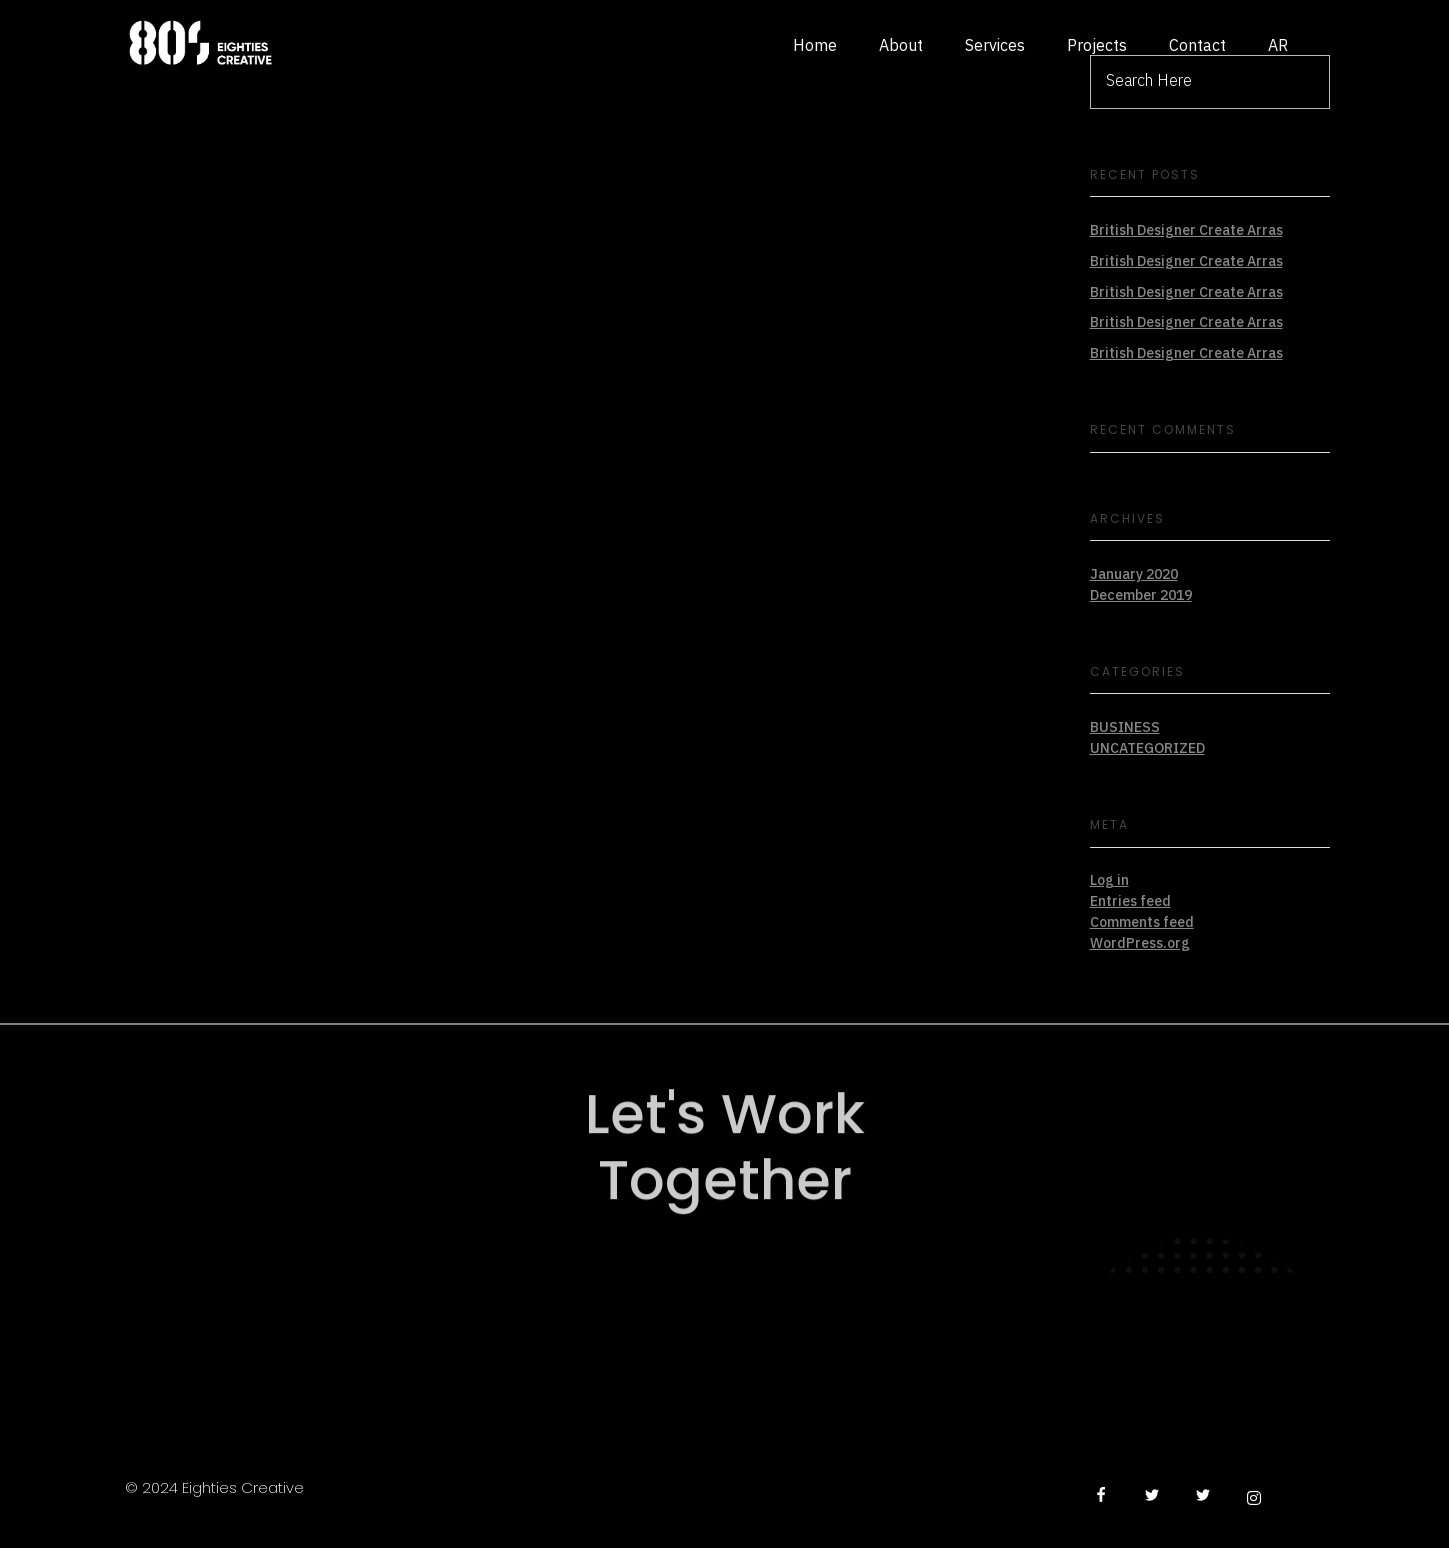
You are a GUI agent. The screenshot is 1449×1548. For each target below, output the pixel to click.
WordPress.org (1140, 943)
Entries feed (1130, 901)
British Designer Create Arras (1186, 230)
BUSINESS (1125, 727)
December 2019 (1141, 595)
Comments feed (1142, 922)
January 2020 (1134, 574)
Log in (1109, 880)
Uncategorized (1147, 748)
